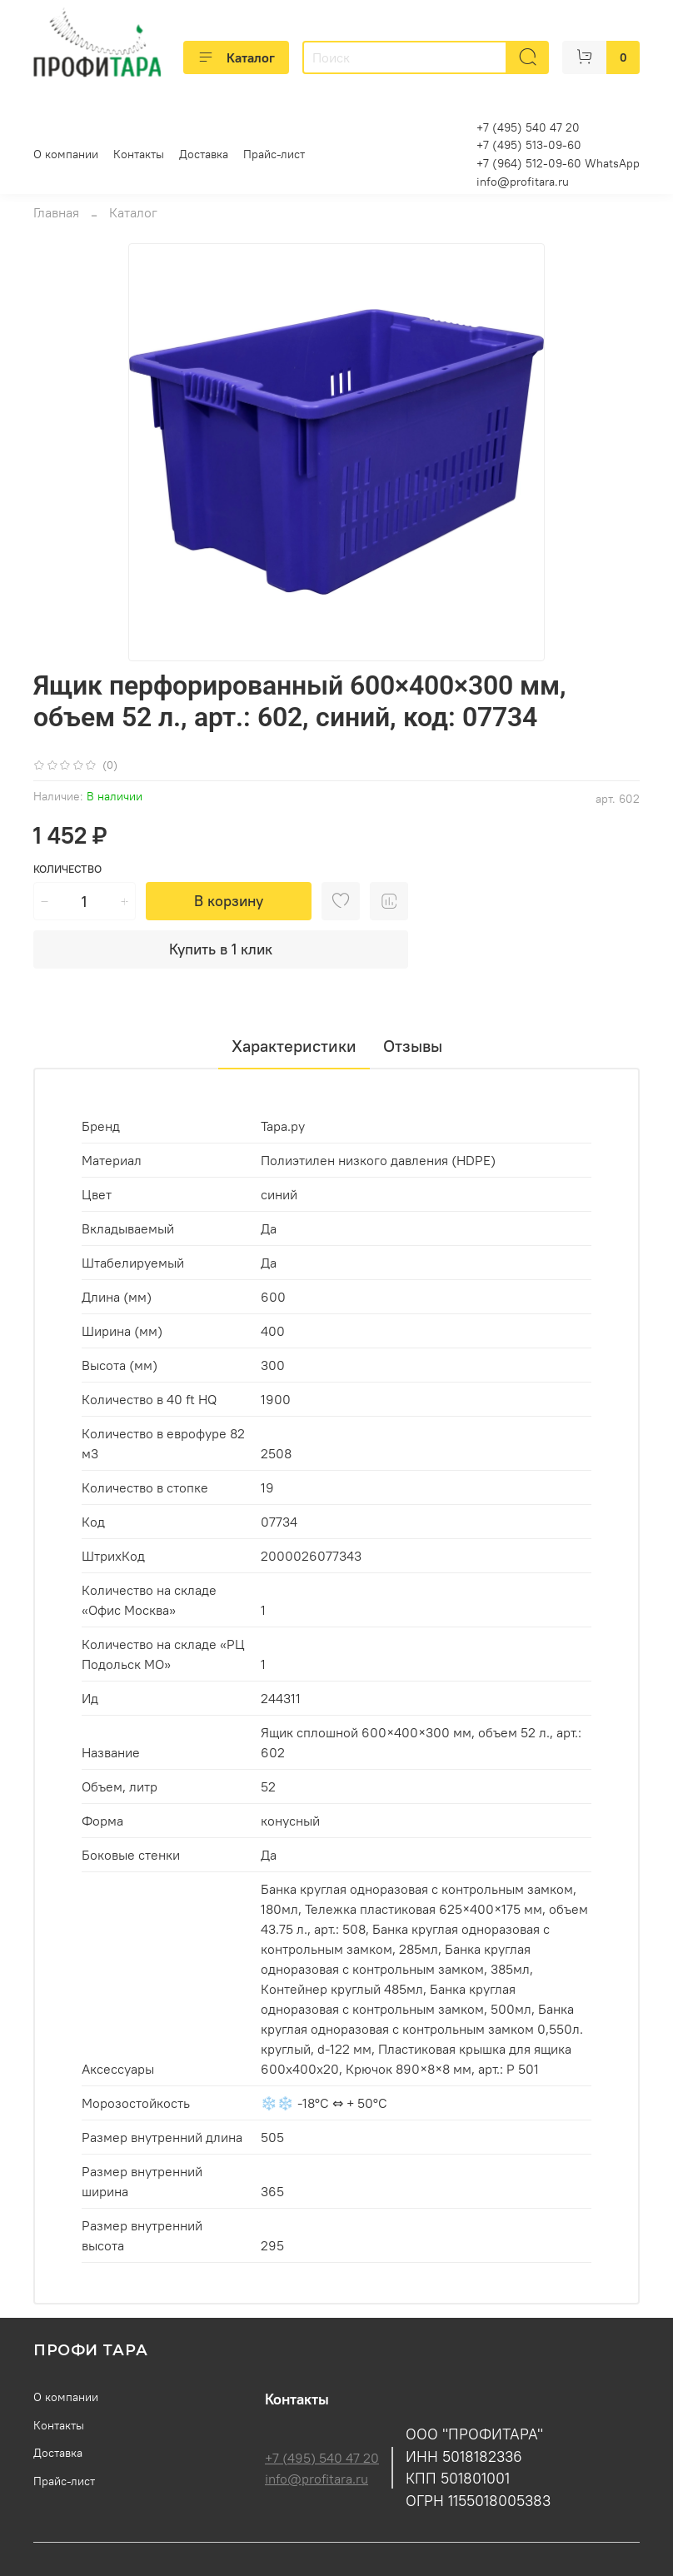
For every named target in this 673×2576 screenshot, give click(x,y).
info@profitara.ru (522, 181)
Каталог (236, 57)
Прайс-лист (274, 154)
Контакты (138, 154)
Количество (67, 869)
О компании (65, 154)
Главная (56, 212)
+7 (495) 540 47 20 (322, 2457)
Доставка (203, 154)
